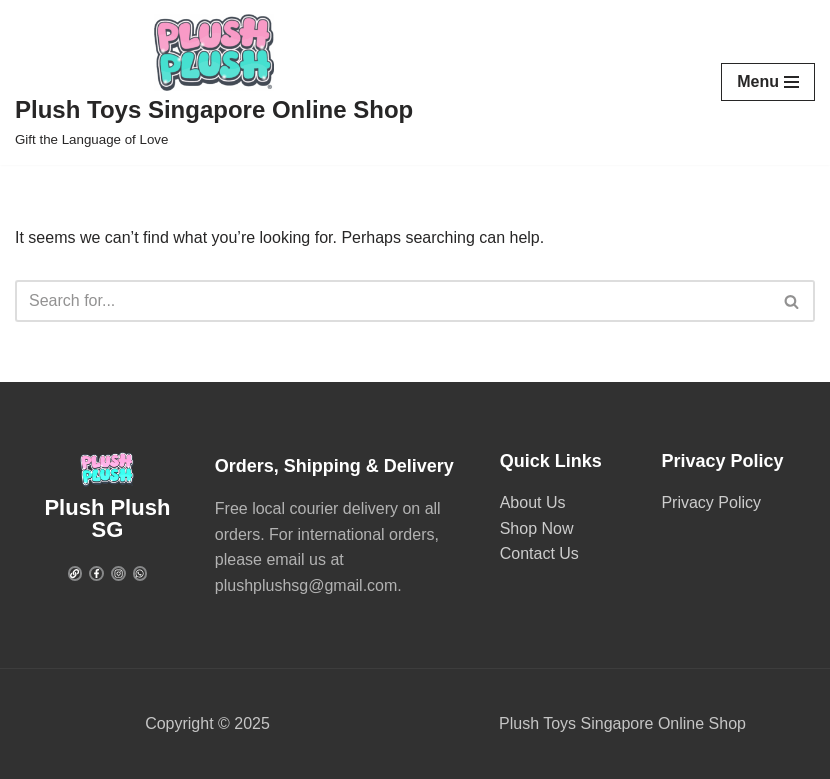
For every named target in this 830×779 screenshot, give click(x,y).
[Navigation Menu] (768, 82)
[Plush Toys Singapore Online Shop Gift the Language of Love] (214, 82)
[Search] (392, 301)
